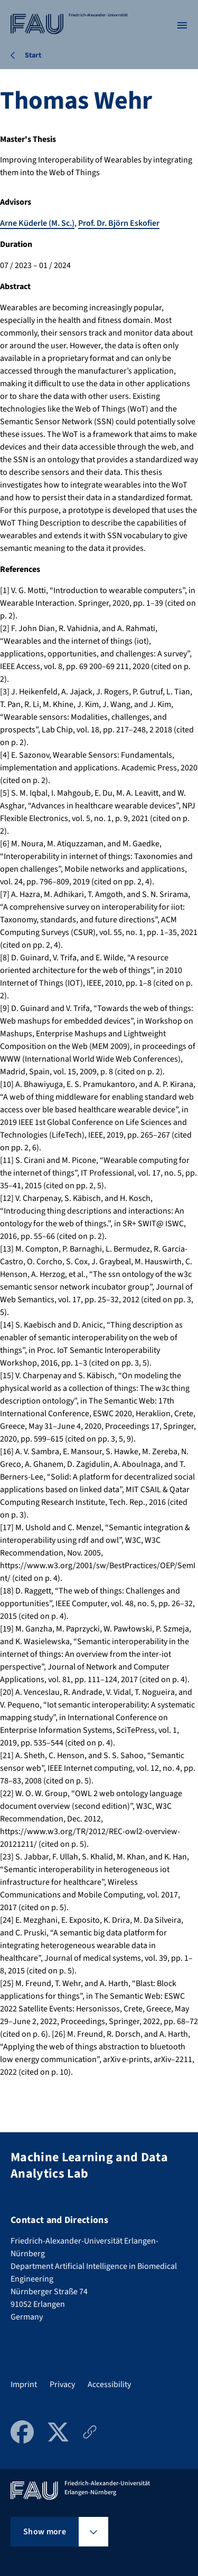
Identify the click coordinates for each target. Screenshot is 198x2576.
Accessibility (109, 2384)
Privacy (62, 2384)
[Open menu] (182, 25)
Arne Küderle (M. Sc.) (37, 223)
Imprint (24, 2384)
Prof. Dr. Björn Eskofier (118, 223)
